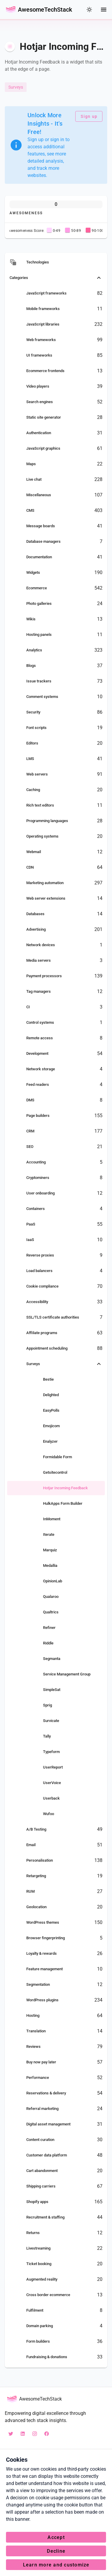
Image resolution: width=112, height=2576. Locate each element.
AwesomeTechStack (45, 9)
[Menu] (103, 9)
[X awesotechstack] (11, 2434)
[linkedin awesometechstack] (23, 2434)
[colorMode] (89, 9)
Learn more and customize (56, 2565)
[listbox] (56, 1310)
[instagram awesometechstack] (35, 2434)
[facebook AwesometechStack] (47, 2434)
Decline (56, 2551)
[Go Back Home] (11, 9)
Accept (56, 2537)
